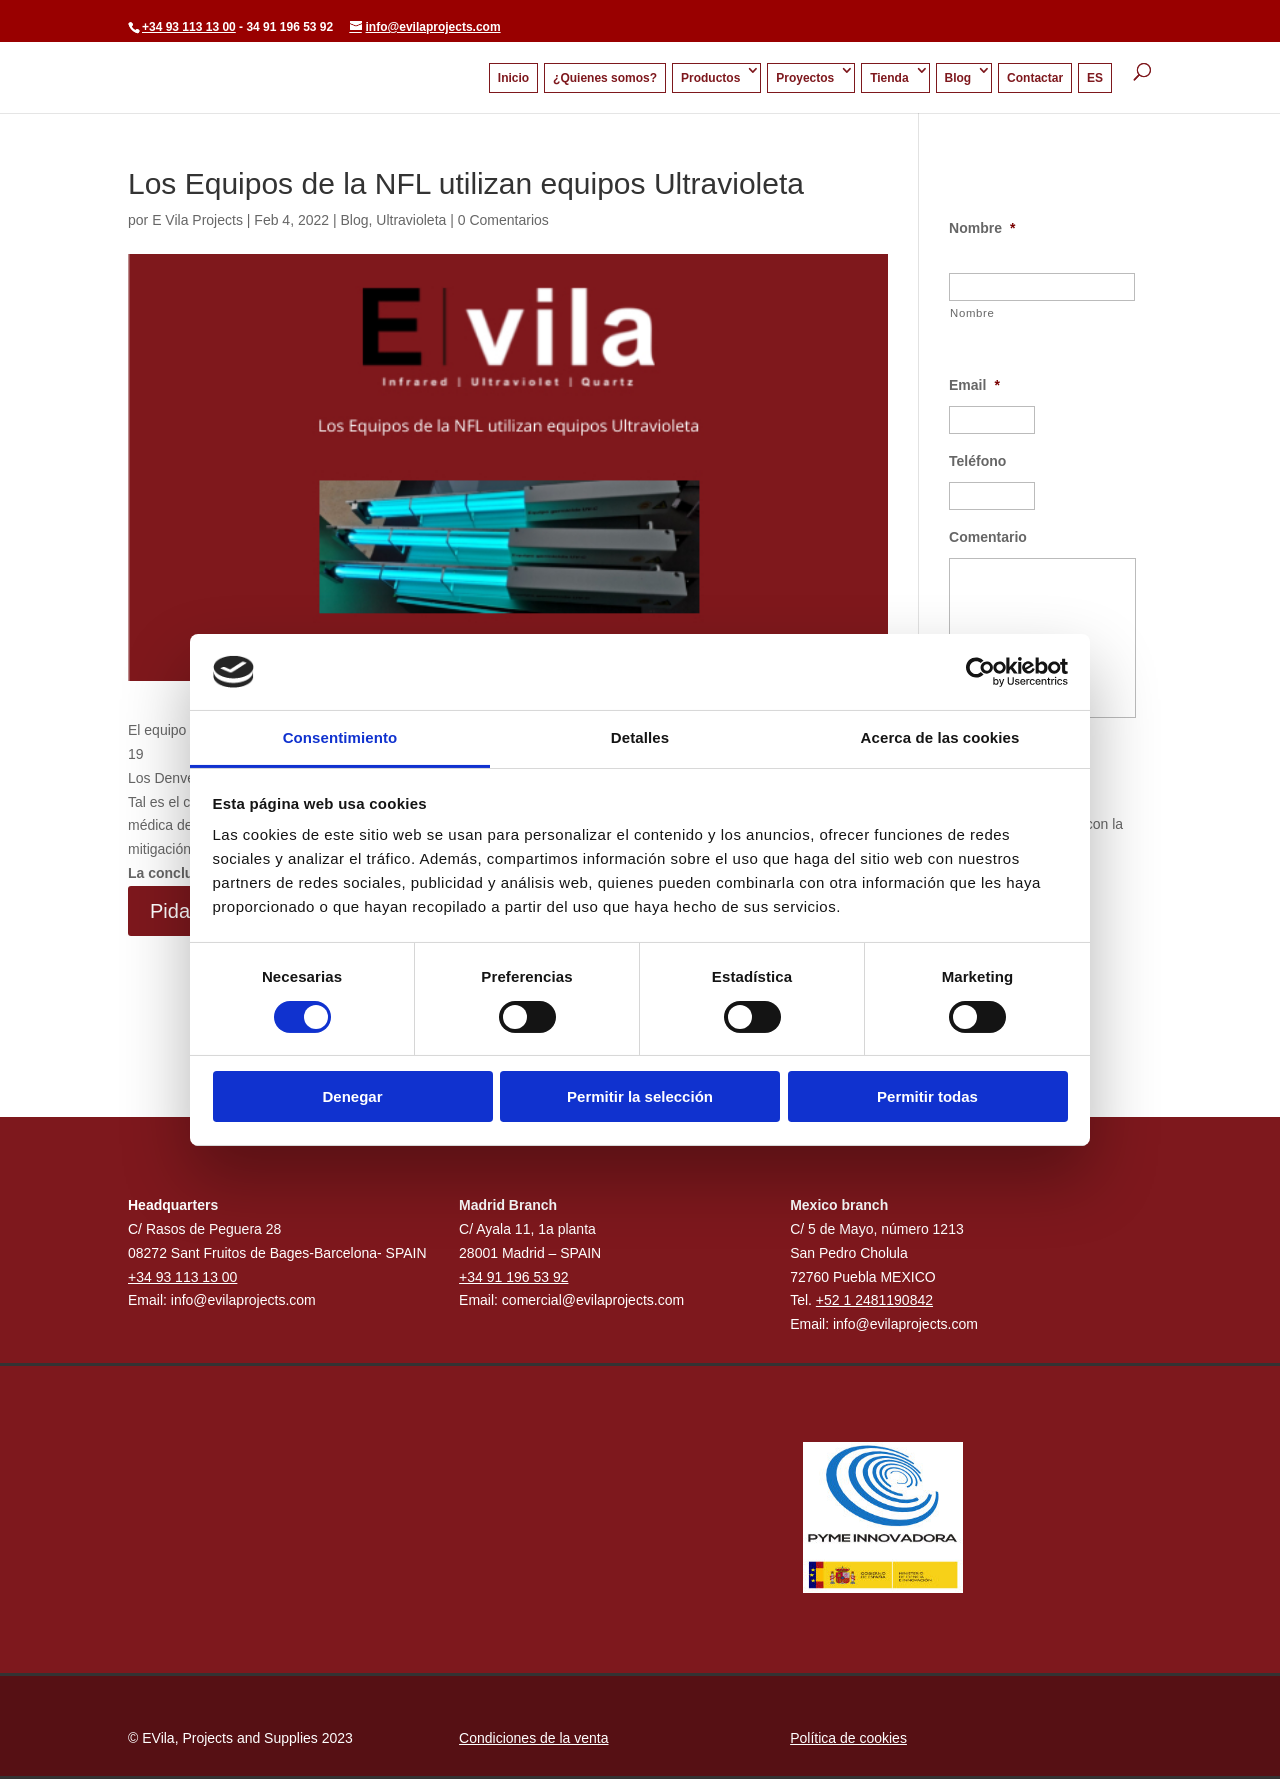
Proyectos (805, 78)
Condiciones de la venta (533, 1738)
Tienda (889, 78)
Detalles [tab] (640, 737)
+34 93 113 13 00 (189, 27)
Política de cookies (848, 1738)
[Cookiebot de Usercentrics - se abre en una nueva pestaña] (980, 672)
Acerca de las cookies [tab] (940, 737)
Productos (710, 78)
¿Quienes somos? (605, 78)
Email (974, 385)
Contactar (1035, 78)
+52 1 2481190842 (874, 1300)
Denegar (352, 1096)
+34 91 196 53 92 (513, 1277)
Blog (958, 78)
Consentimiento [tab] (340, 737)
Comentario (988, 537)
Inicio (513, 78)
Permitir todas (927, 1096)
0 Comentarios (503, 220)
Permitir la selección (640, 1096)
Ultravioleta (411, 220)
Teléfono (977, 461)
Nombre (982, 228)
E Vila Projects (197, 220)
